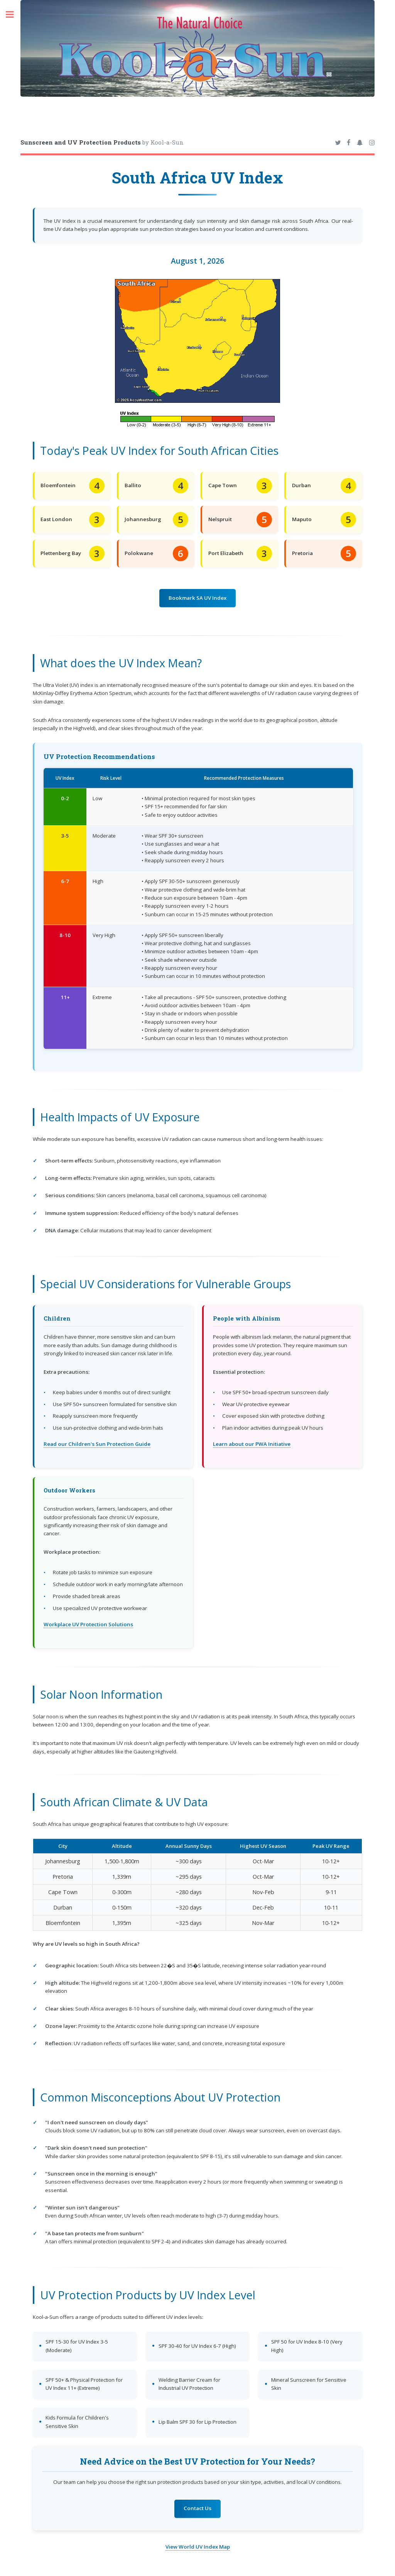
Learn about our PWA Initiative (251, 1443)
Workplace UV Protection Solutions (88, 1624)
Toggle (14, 14)
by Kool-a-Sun (102, 142)
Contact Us (197, 2508)
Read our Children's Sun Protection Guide (97, 1443)
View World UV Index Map (197, 2546)
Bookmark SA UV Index (197, 597)
